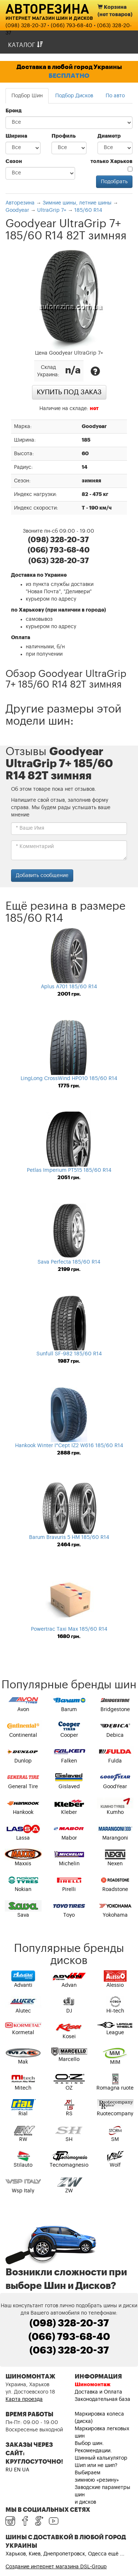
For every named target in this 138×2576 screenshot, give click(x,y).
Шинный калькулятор (101, 2458)
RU (9, 2469)
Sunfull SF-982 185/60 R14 (69, 1353)
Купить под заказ (69, 392)
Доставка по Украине (39, 575)
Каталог (25, 45)
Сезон (14, 161)
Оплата (20, 637)
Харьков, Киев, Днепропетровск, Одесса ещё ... (65, 2554)
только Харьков (111, 165)
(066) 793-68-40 (71, 25)
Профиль (64, 136)
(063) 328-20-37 (69, 2350)
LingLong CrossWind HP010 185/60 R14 (69, 1078)
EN (17, 2469)
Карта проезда (24, 2399)
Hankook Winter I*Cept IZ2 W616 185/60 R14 (69, 1445)
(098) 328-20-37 (26, 25)
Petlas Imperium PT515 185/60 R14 (69, 1170)
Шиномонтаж (92, 2384)
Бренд (14, 110)
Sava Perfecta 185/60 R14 (69, 1262)
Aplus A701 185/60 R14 (69, 986)
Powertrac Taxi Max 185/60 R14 (69, 1629)
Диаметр (109, 136)
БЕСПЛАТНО (69, 76)
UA (25, 2469)
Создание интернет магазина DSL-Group (56, 2566)
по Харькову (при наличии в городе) (58, 610)
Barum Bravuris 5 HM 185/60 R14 (69, 1537)
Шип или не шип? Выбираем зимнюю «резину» (97, 2473)
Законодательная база (102, 2399)
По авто (115, 95)
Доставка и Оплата (98, 2392)
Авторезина (47, 8)
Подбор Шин (27, 95)
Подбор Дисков (74, 95)
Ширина (16, 136)
